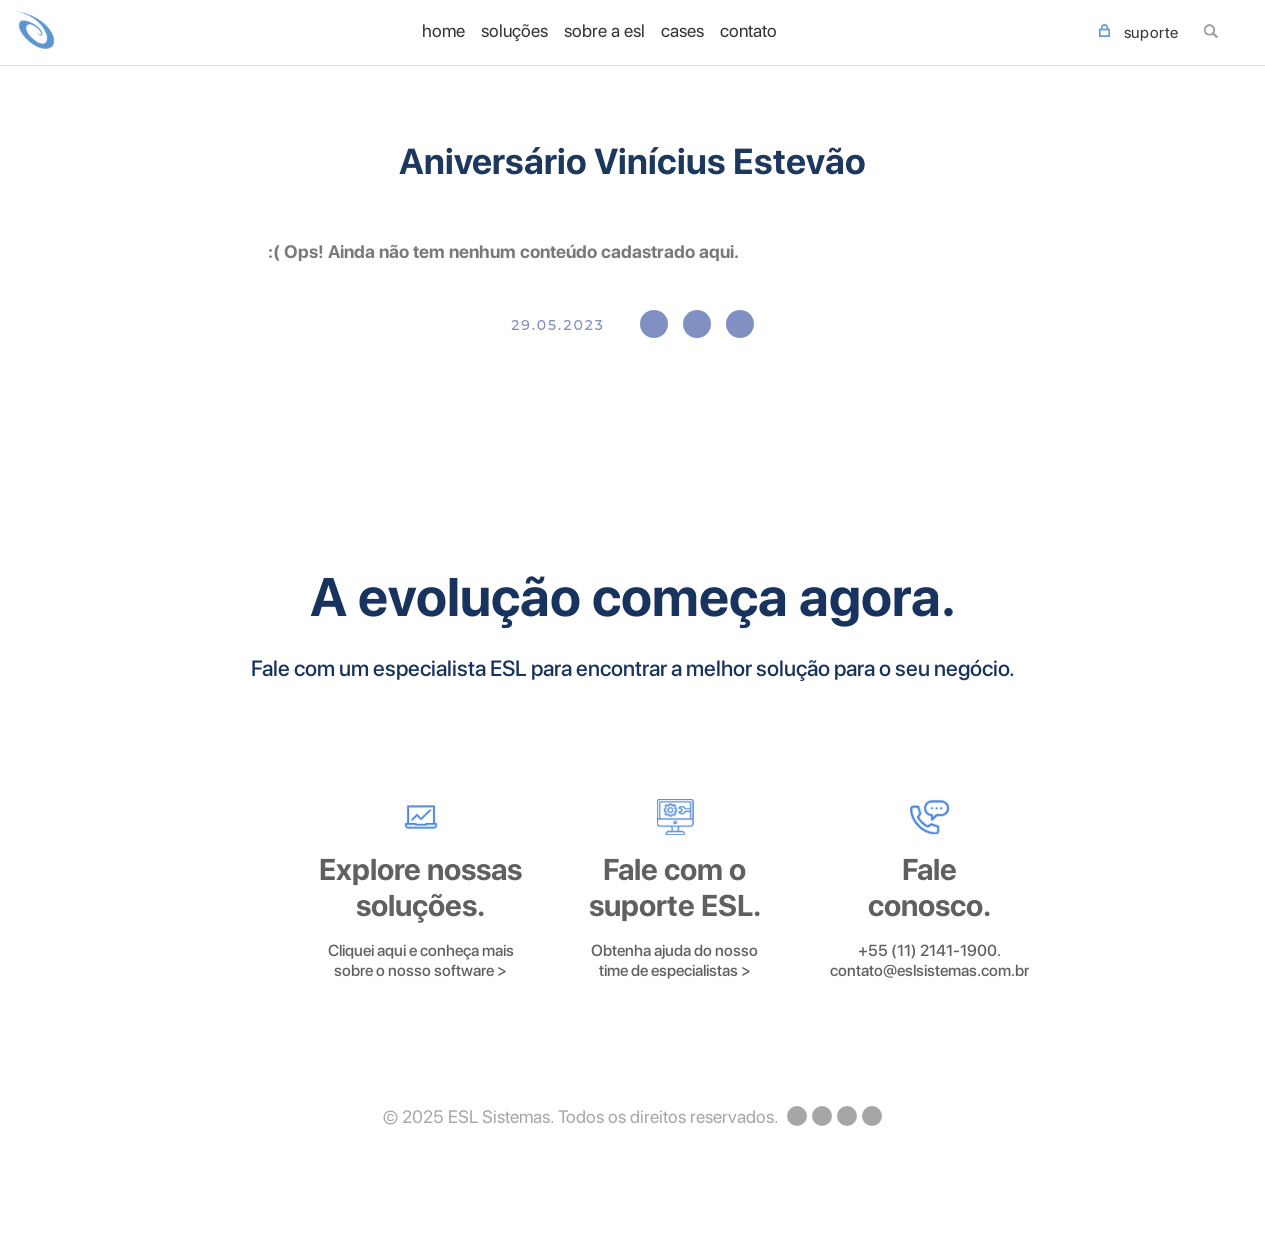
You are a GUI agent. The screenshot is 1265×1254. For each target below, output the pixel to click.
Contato (748, 31)
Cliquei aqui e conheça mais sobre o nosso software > (421, 961)
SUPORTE (1139, 33)
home (443, 31)
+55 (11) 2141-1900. (929, 950)
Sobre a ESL (604, 31)
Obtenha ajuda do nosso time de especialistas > (674, 961)
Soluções (514, 31)
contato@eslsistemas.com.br (929, 970)
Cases (682, 31)
